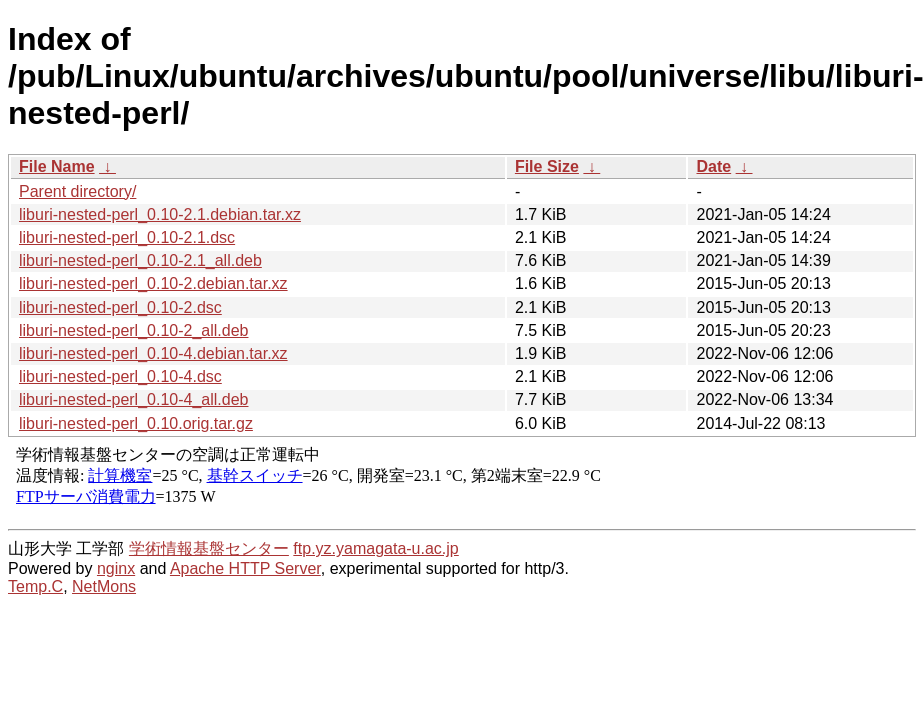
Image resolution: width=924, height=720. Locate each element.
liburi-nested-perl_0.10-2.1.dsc (127, 237)
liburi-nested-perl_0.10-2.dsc (120, 307)
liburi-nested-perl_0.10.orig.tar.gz (136, 423)
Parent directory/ (77, 191)
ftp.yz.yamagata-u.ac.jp (375, 548)
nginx (116, 568)
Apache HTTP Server (245, 568)
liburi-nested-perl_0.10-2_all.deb (133, 330)
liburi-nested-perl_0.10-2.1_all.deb (140, 260)
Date (713, 166)
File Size (547, 166)
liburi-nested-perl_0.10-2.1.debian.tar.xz (160, 214)
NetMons (104, 586)
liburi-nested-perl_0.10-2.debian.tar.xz (153, 283)
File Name (57, 166)
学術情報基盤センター (209, 548)
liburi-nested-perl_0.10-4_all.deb (133, 399)
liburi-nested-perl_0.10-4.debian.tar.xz (153, 353)
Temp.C (35, 586)
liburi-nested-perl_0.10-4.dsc (120, 376)
